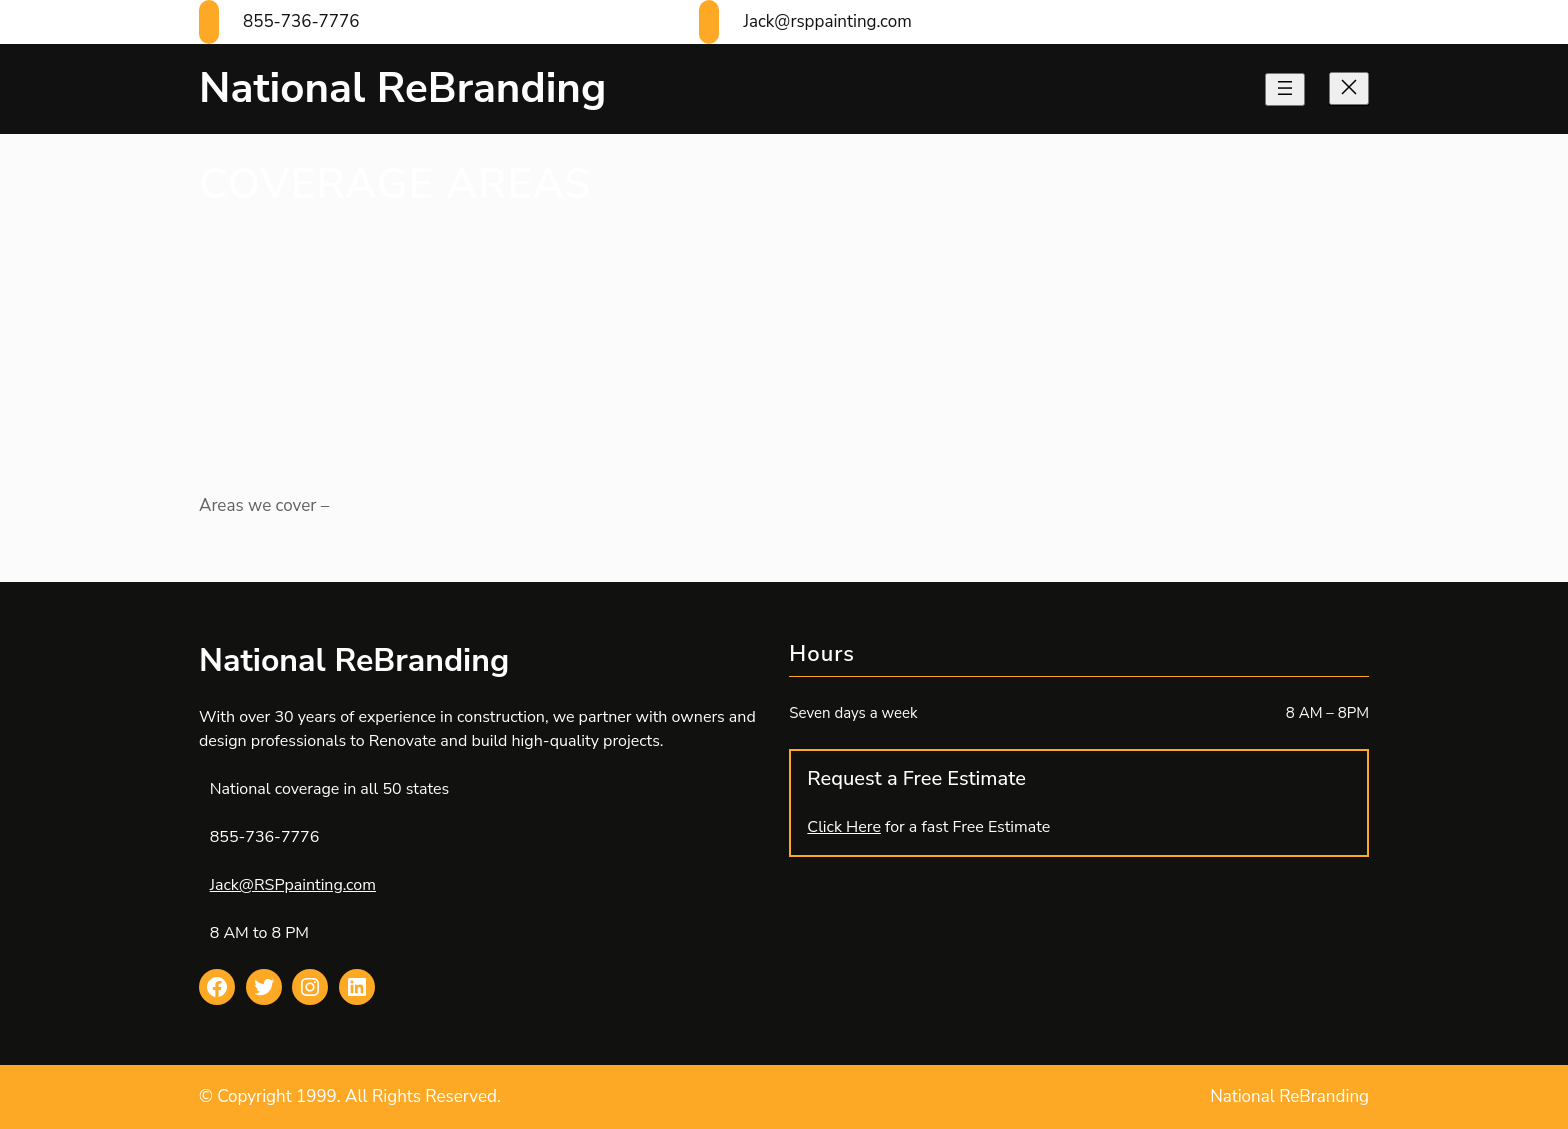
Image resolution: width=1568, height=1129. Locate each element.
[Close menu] (1349, 88)
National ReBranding (402, 88)
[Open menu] (1285, 89)
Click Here (844, 827)
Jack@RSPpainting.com (293, 885)
